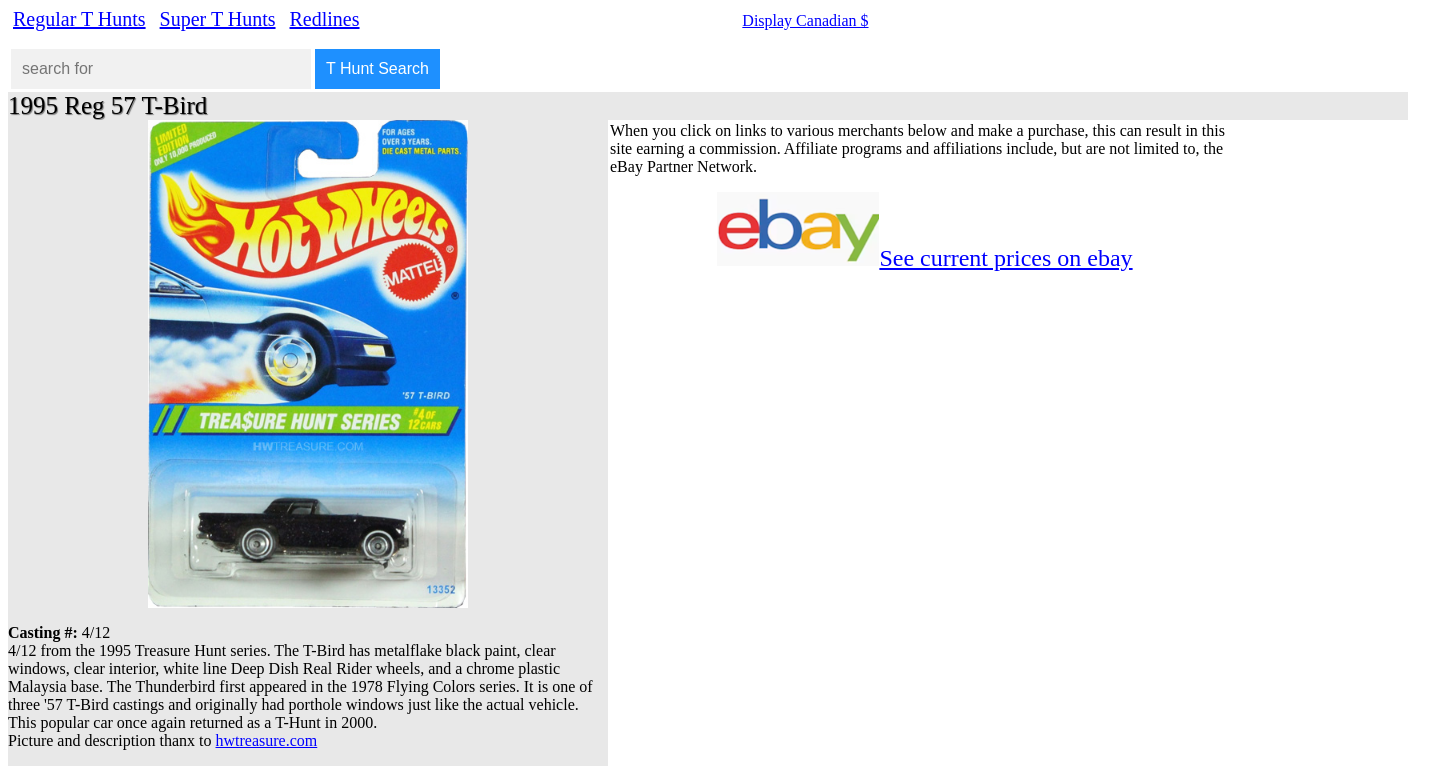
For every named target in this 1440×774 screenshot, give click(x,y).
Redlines (325, 19)
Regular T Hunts (79, 19)
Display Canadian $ (805, 20)
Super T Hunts (218, 19)
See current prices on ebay (1005, 258)
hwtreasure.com (267, 740)
